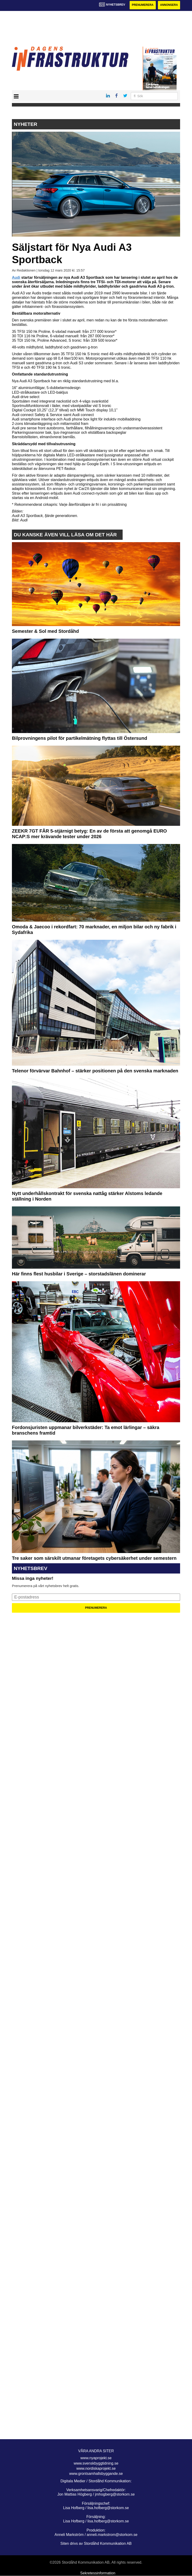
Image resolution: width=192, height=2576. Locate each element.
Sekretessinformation (97, 2573)
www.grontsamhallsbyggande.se (96, 2474)
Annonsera (169, 5)
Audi (16, 277)
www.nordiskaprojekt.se (96, 2468)
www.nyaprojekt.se (95, 2458)
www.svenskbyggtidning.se (96, 2463)
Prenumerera (142, 5)
